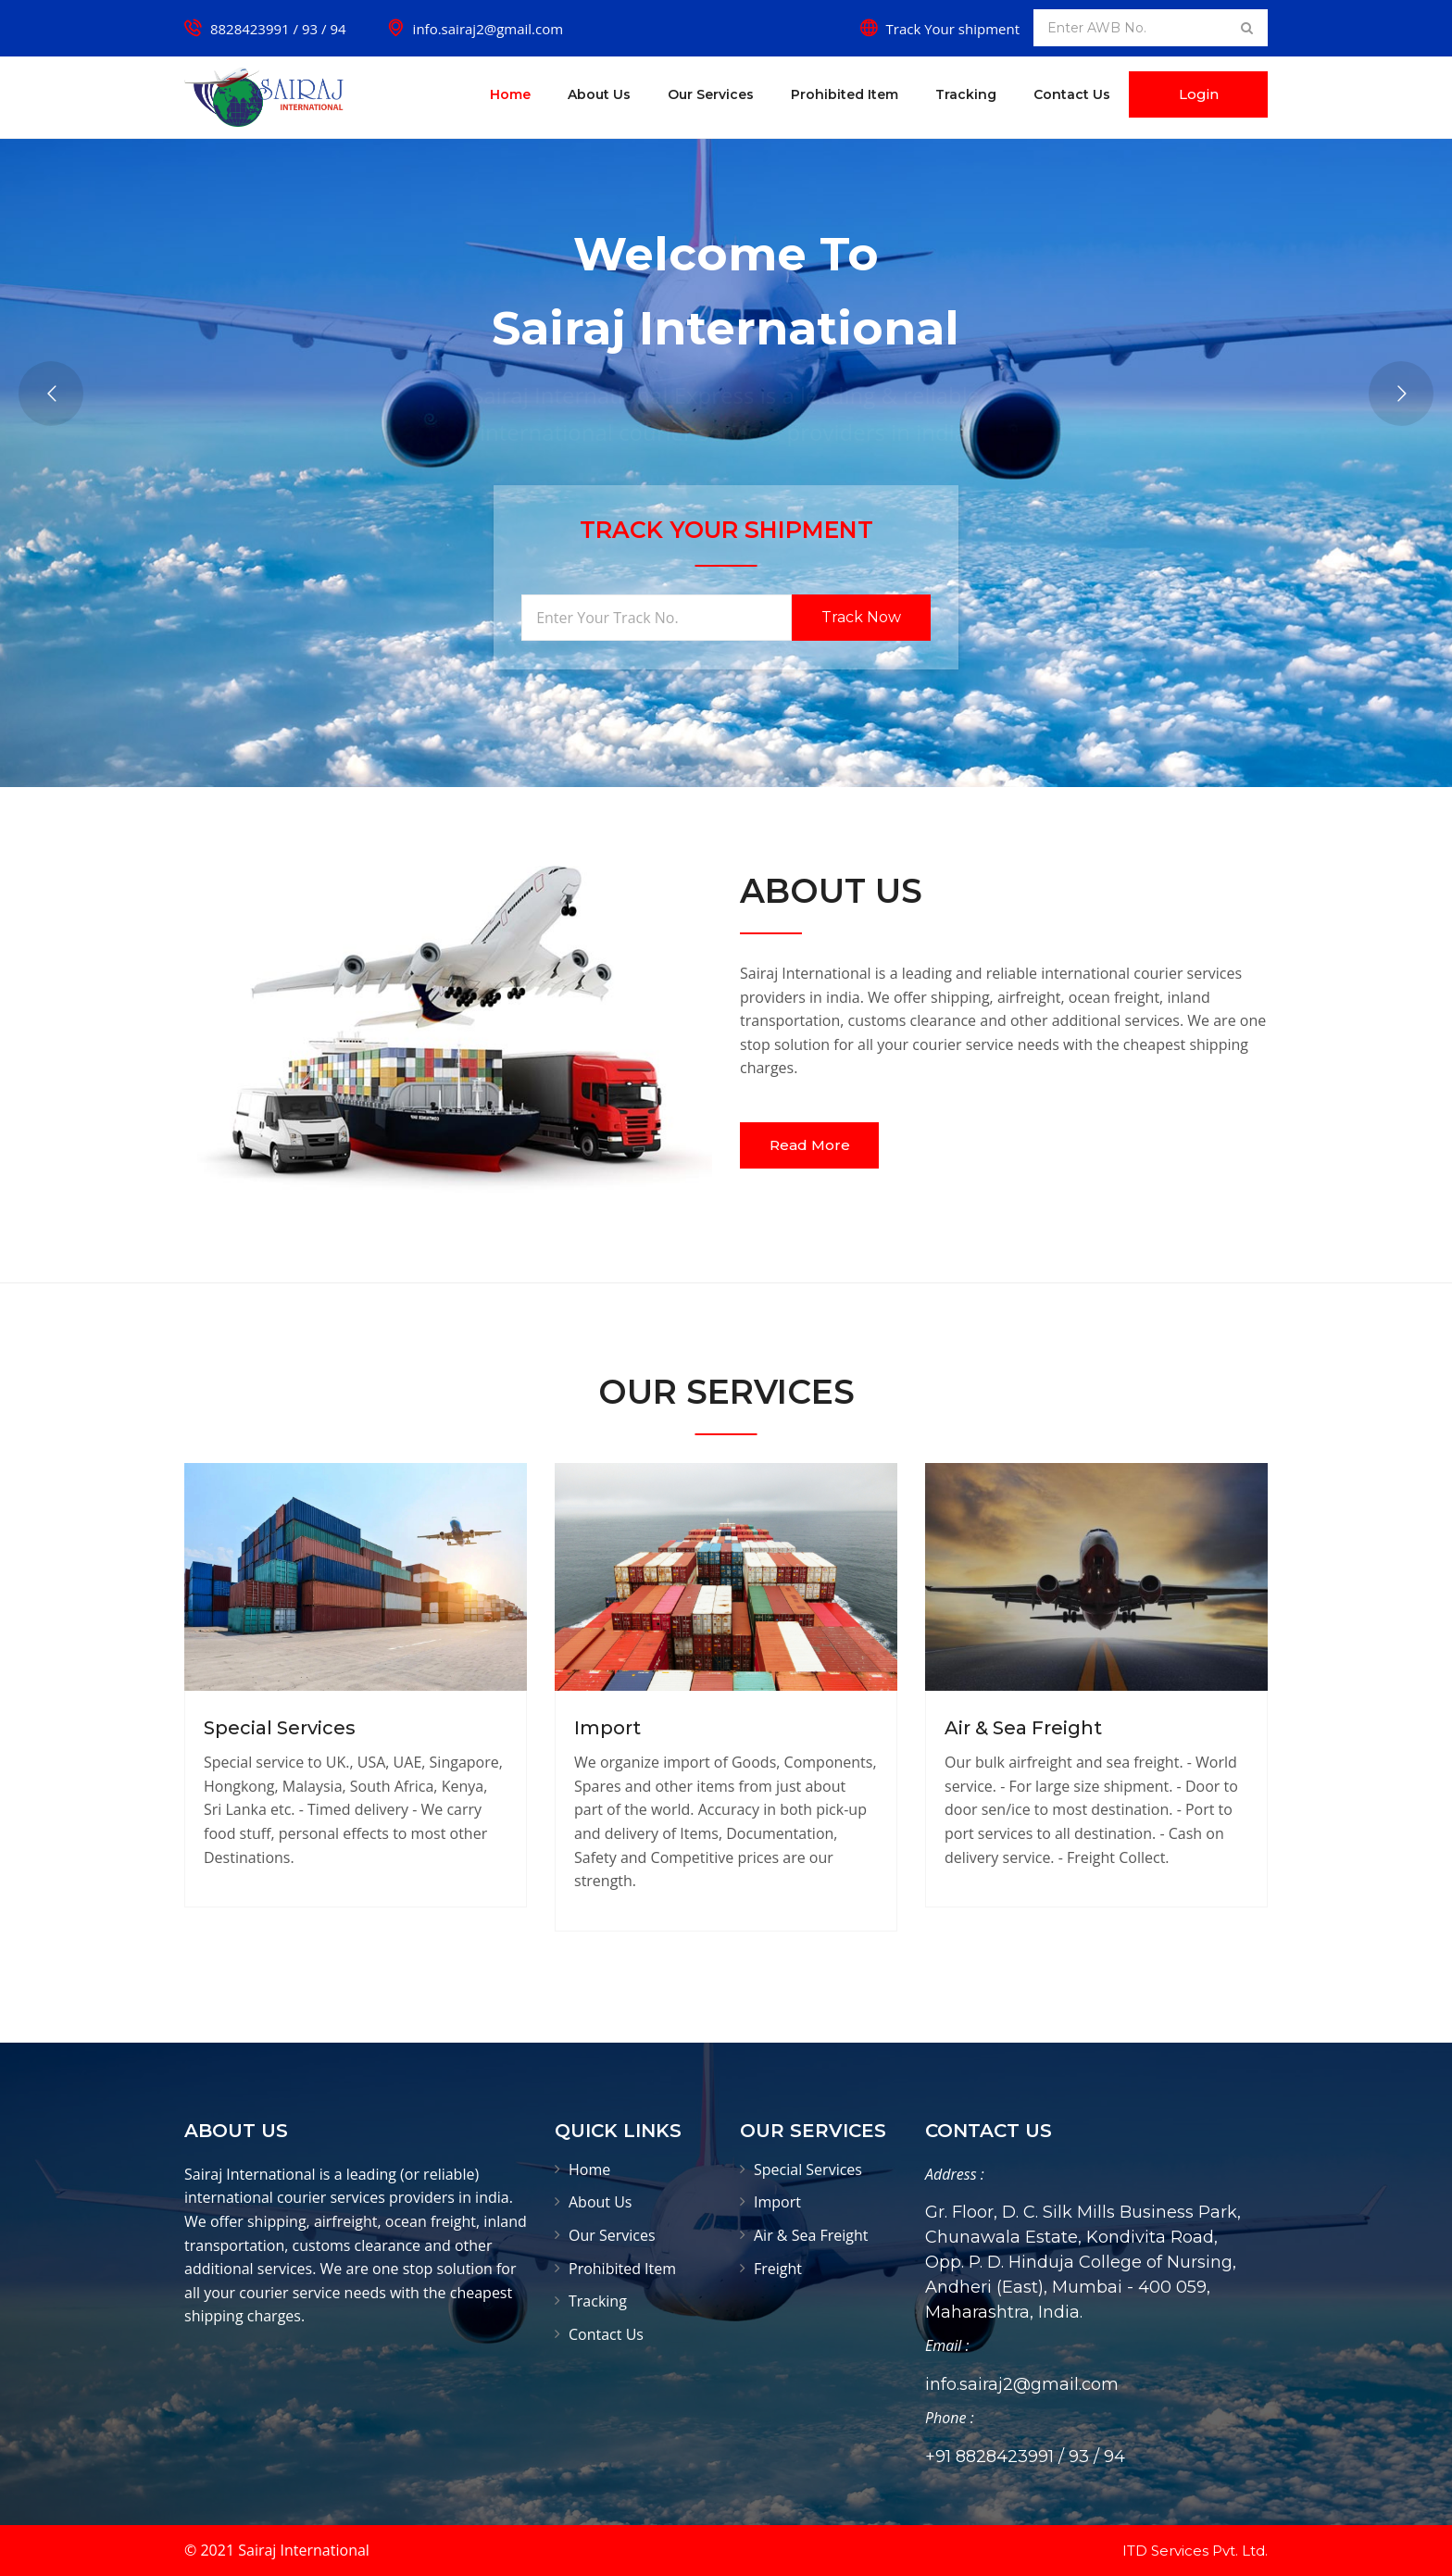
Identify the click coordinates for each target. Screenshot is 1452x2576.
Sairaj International (303, 2550)
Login (1199, 94)
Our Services (711, 94)
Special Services (280, 1728)
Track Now (861, 617)
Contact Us (1071, 94)
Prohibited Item (844, 94)
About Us (599, 94)
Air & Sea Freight (1023, 1728)
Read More (810, 1145)
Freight (778, 2268)
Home (510, 94)
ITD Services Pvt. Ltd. (1195, 2550)
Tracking (965, 94)
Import (607, 1728)
